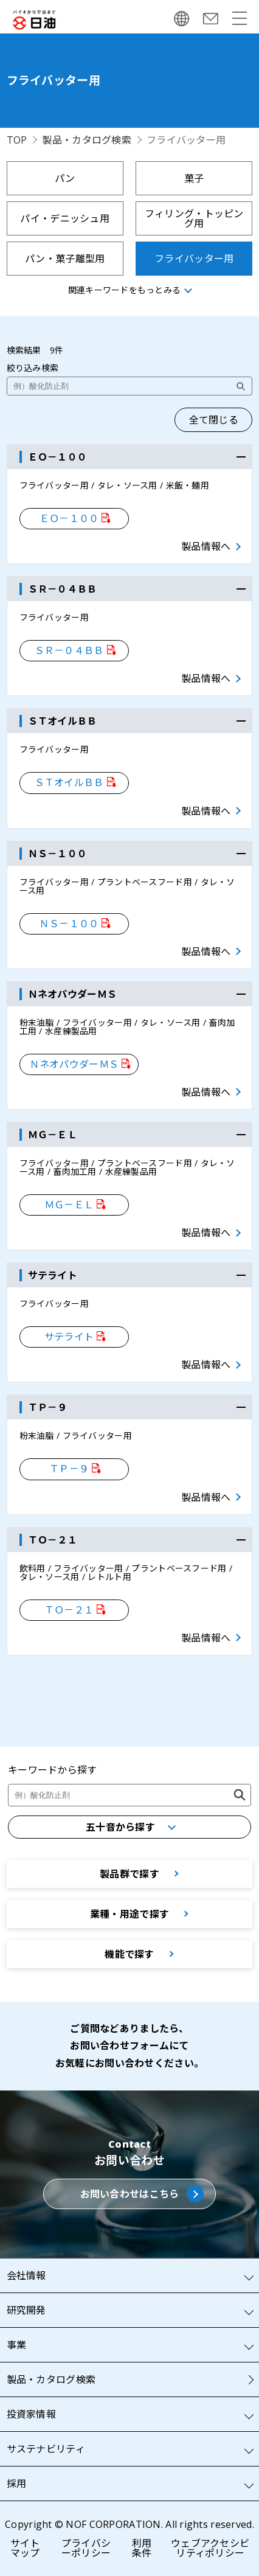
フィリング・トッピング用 (194, 218)
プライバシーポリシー (86, 2548)
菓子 (194, 178)
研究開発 (26, 2310)
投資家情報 (31, 2414)
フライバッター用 (193, 258)
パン (65, 178)
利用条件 (142, 2548)
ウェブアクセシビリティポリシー (210, 2548)
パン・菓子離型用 (65, 258)
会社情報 (26, 2275)
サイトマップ (25, 2548)
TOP (17, 140)
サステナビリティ (46, 2449)
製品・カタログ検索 (86, 140)
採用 (17, 2483)
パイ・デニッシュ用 (64, 218)
